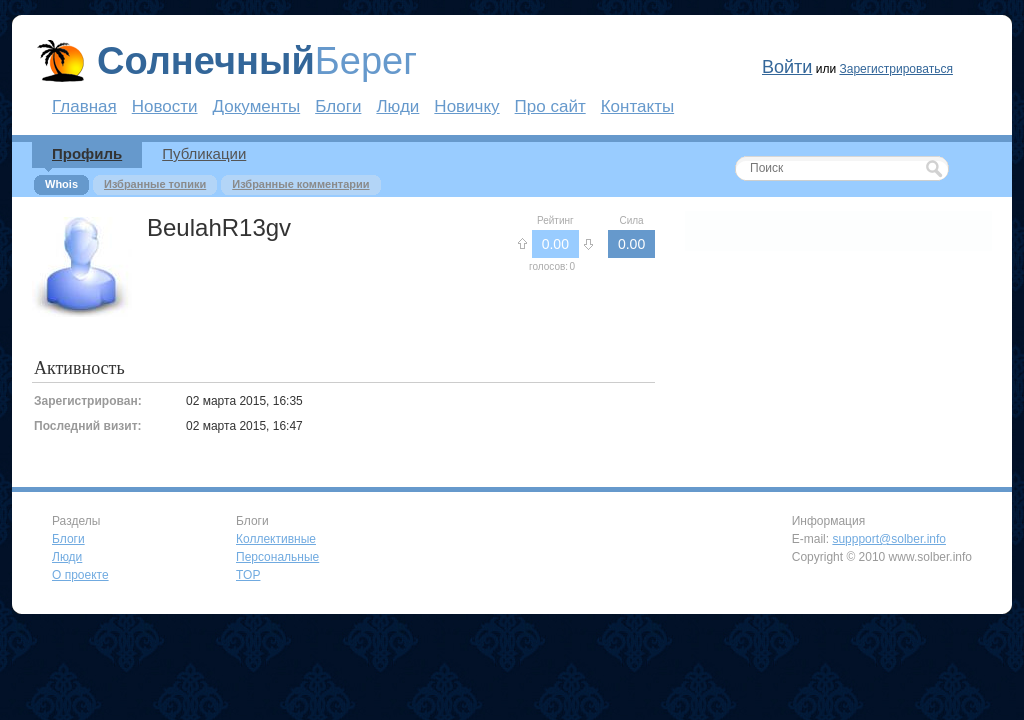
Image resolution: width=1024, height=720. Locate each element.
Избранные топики (155, 184)
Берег (257, 61)
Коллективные (276, 539)
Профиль (87, 153)
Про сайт (550, 106)
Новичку (466, 106)
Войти (787, 67)
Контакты (637, 106)
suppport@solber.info (889, 539)
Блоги (338, 106)
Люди (397, 106)
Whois (61, 184)
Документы (257, 106)
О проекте (80, 575)
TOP (248, 575)
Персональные (277, 557)
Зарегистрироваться (895, 69)
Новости (165, 106)
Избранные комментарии (300, 184)
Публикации (204, 153)
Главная (84, 106)
